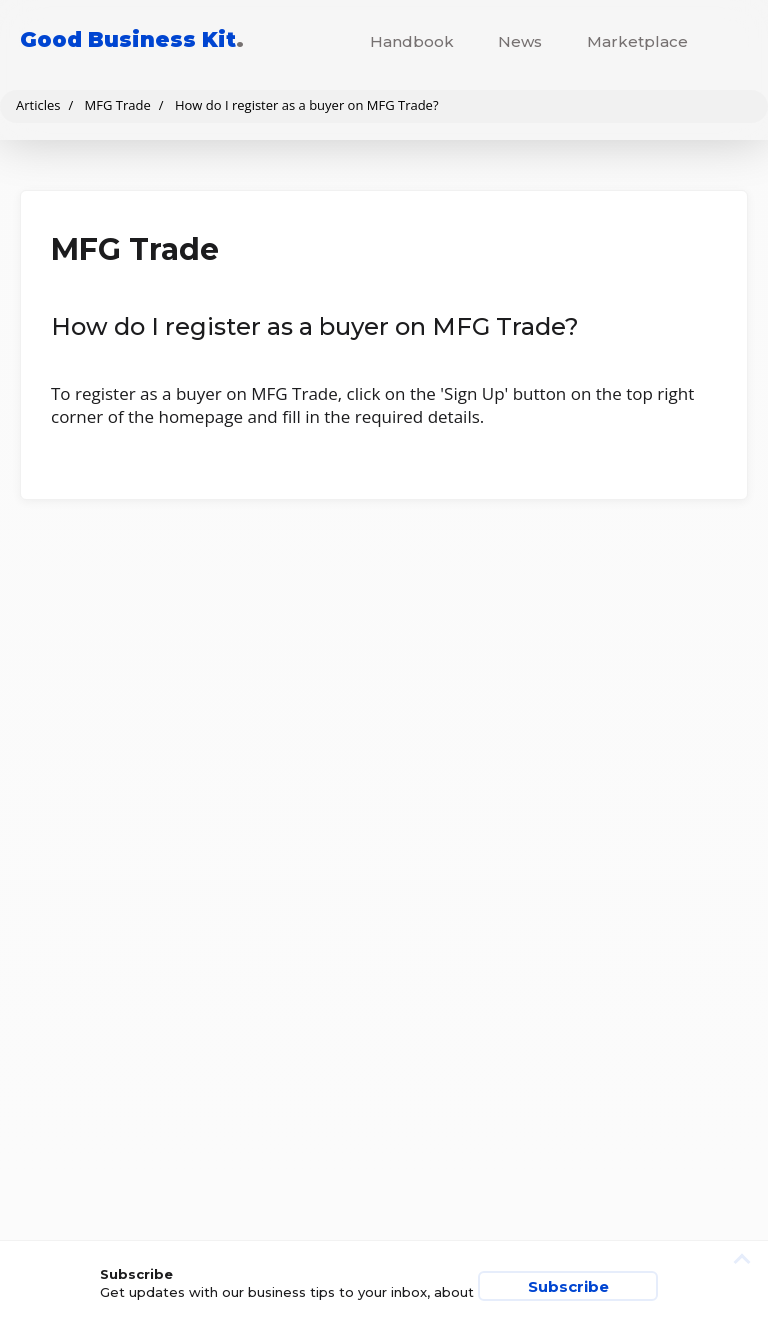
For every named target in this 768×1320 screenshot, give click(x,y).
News (520, 41)
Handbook (412, 41)
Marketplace (637, 41)
